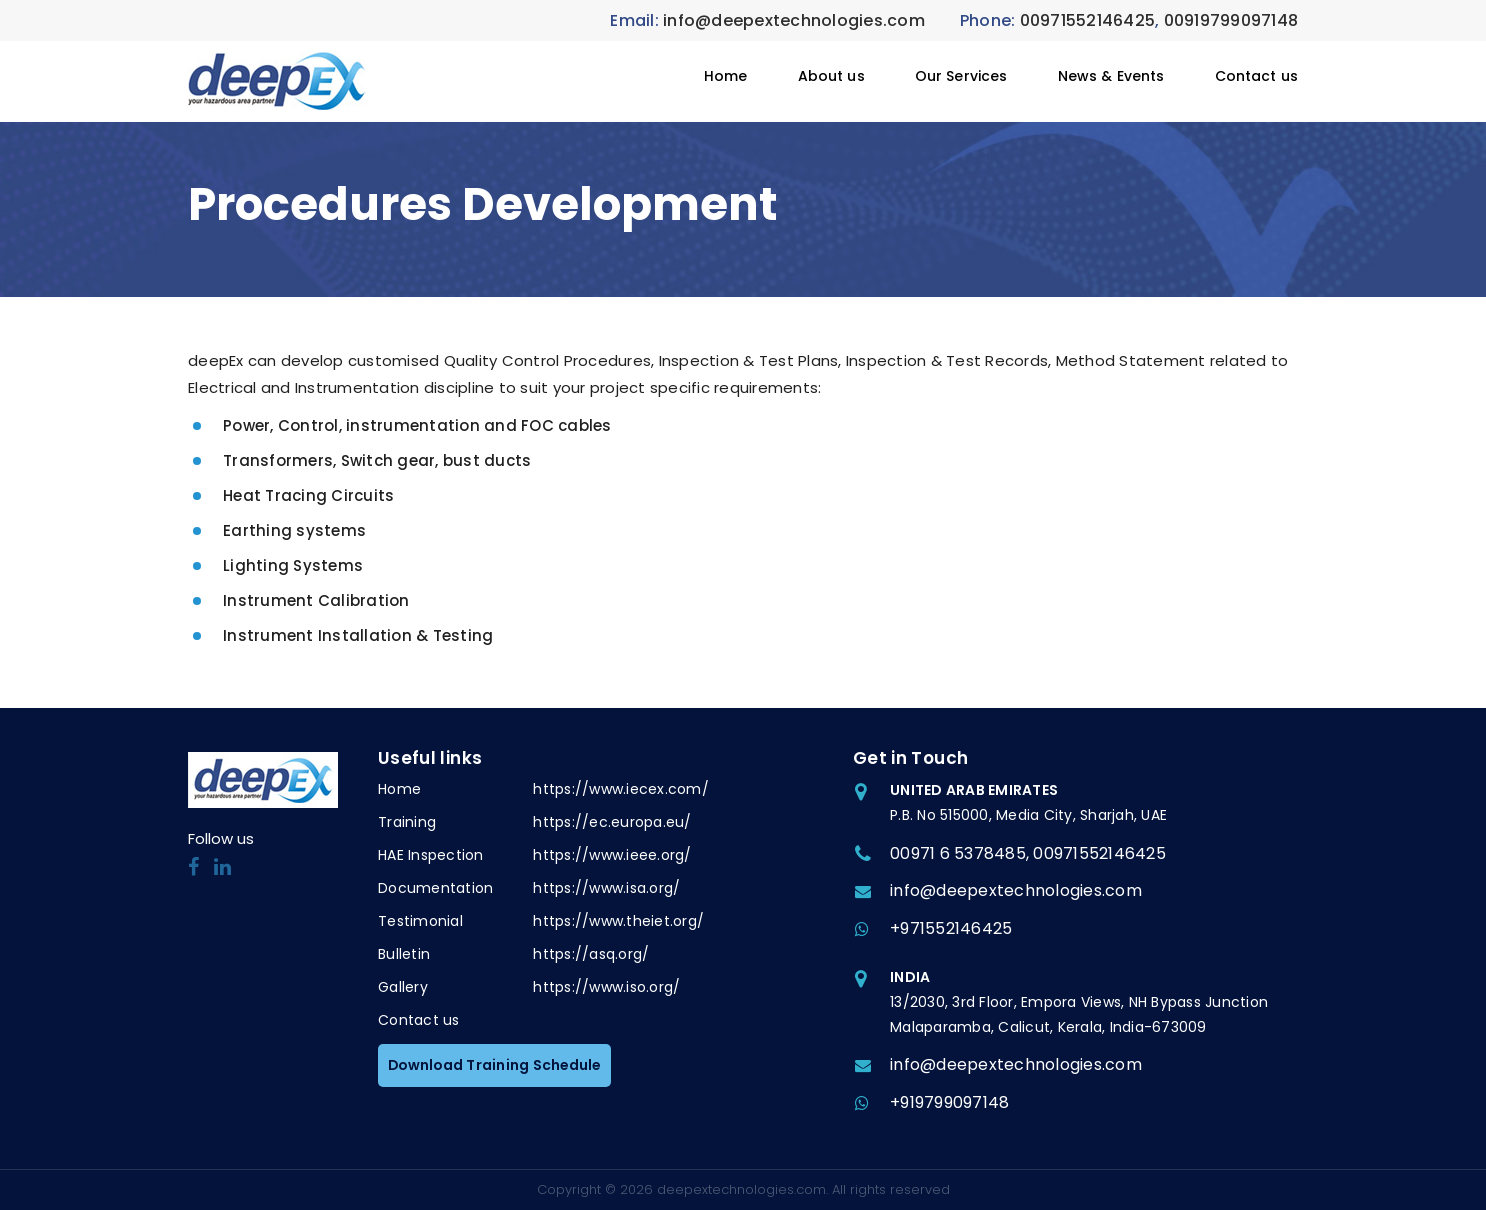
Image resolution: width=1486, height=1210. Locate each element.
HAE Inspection (431, 855)
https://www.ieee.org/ (612, 855)
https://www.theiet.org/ (618, 921)
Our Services (961, 76)
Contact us (1257, 76)
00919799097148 (1231, 20)
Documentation (435, 888)
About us (831, 76)
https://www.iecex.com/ (621, 789)
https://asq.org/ (591, 954)
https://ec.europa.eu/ (612, 822)
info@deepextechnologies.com (794, 20)
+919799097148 (949, 1102)
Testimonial (420, 921)
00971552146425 (1088, 20)
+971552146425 (951, 928)
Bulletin (404, 954)
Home (726, 76)
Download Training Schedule (497, 1065)
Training (407, 822)
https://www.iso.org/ (606, 987)
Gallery (403, 987)
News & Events (1111, 76)
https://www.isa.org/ (606, 888)
